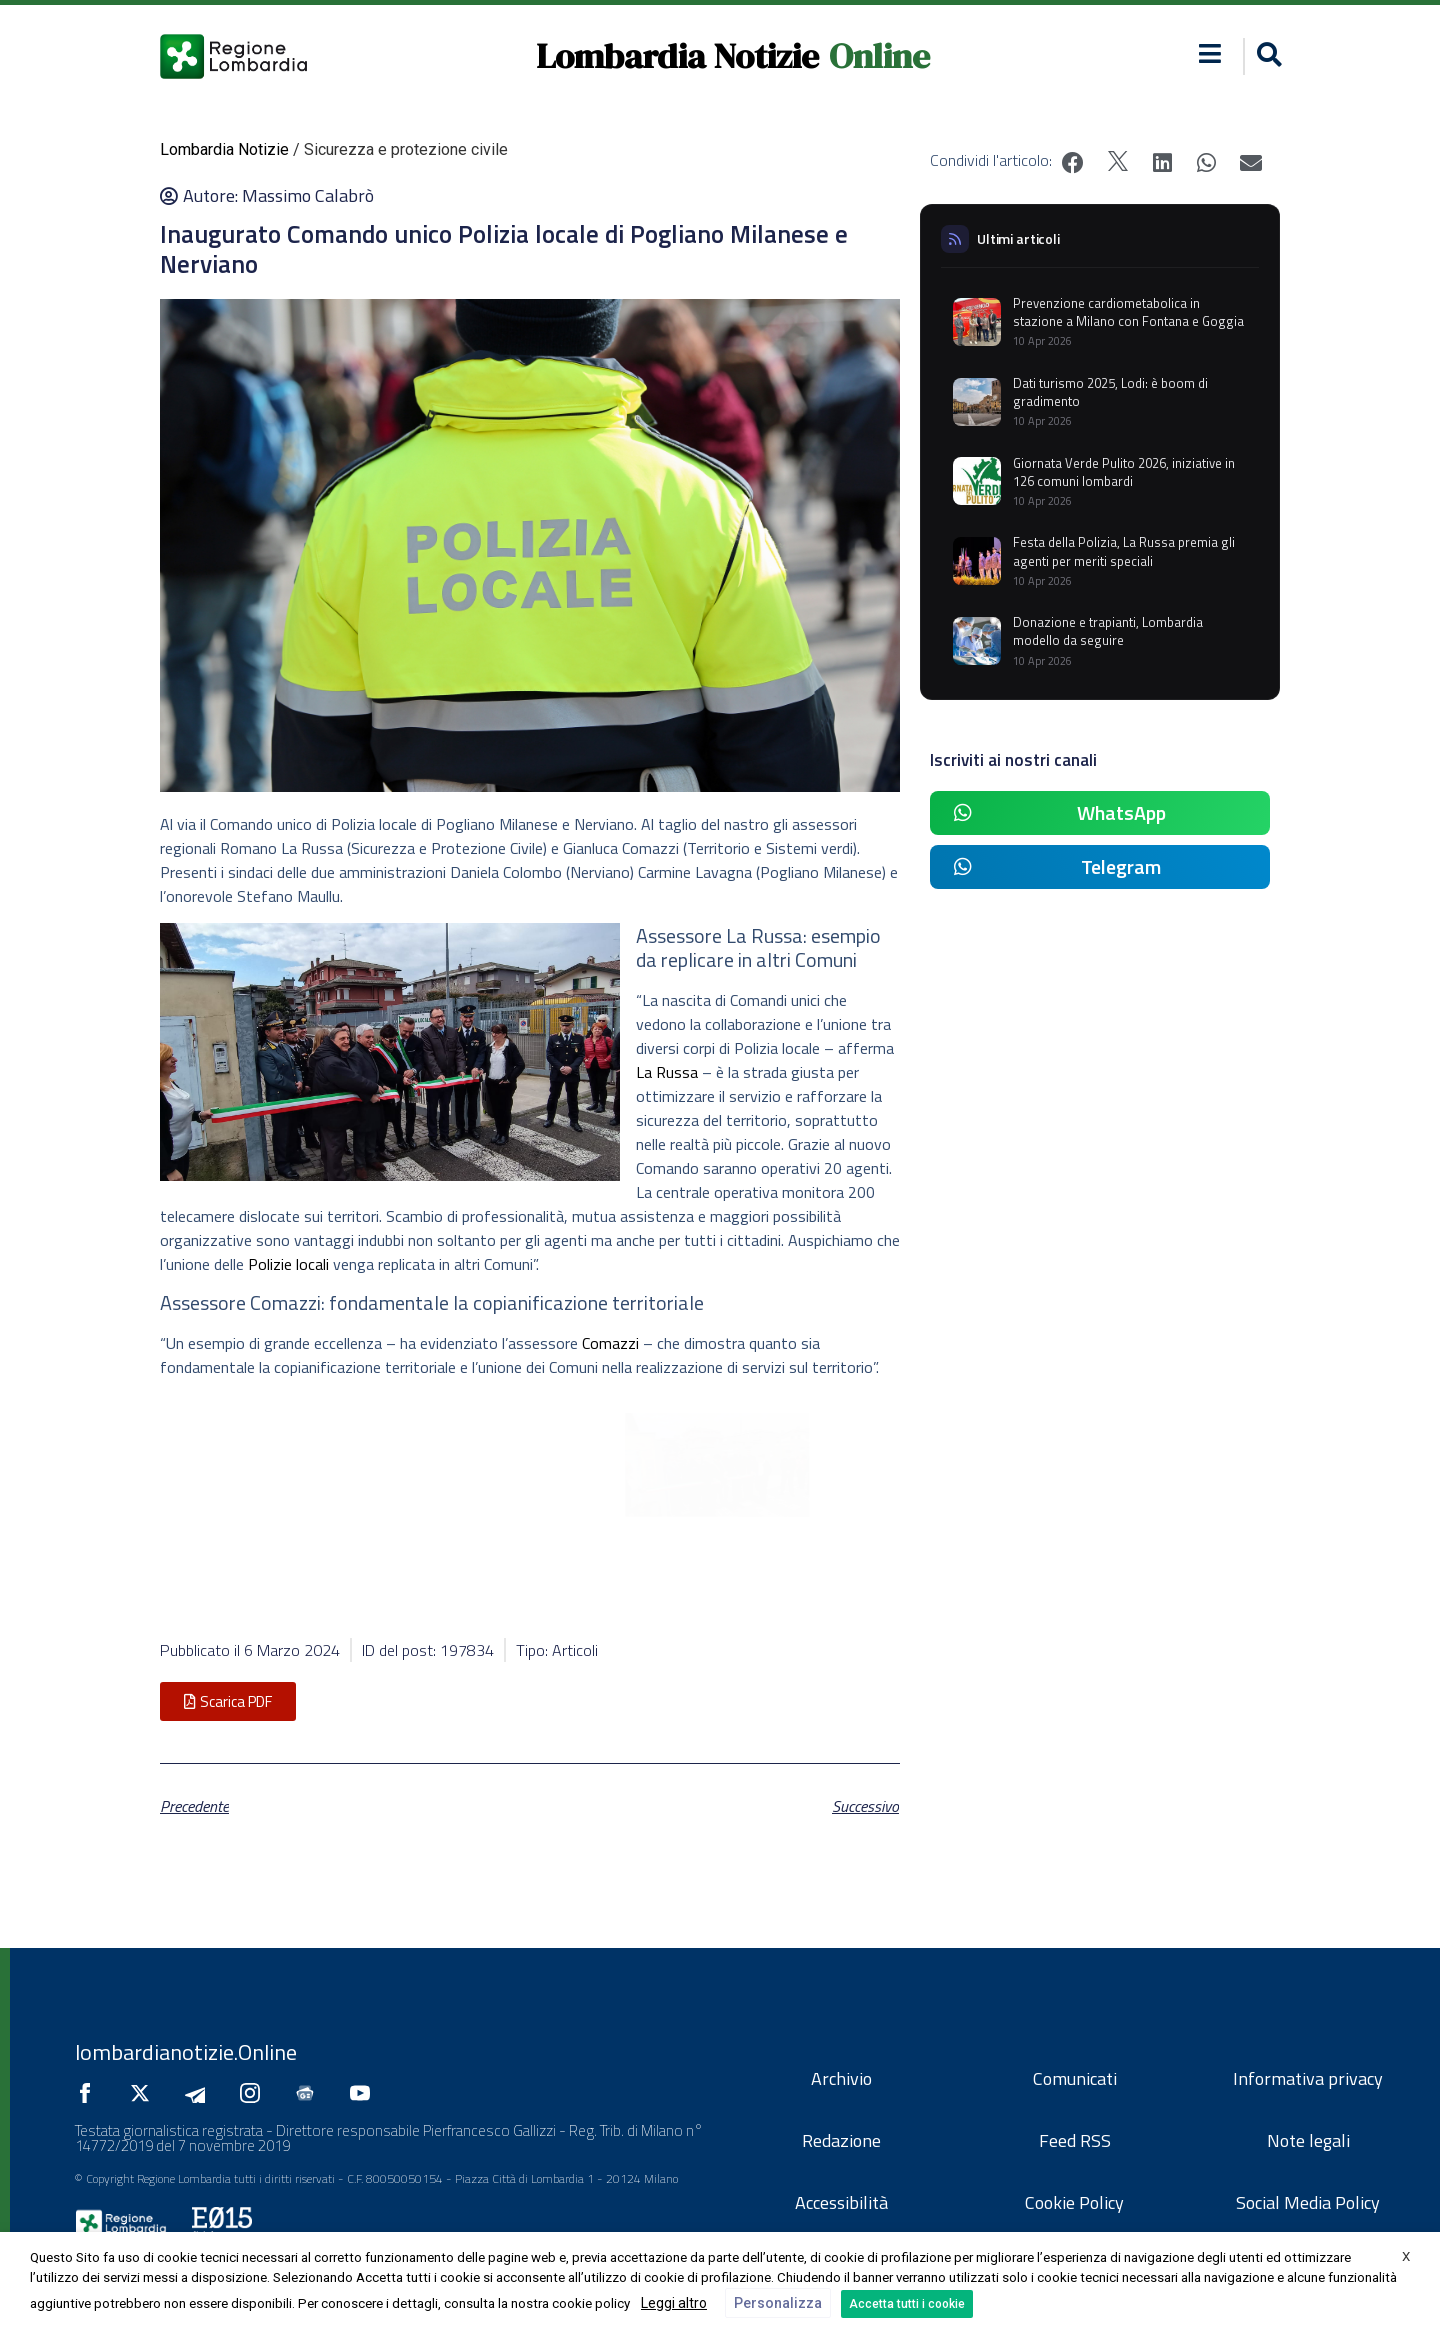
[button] (1266, 56)
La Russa (667, 1072)
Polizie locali (288, 1264)
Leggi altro (674, 2303)
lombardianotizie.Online (186, 2052)
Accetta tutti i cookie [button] (907, 2304)
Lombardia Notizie (677, 56)
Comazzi (610, 1343)
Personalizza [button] (778, 2303)
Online (879, 56)
